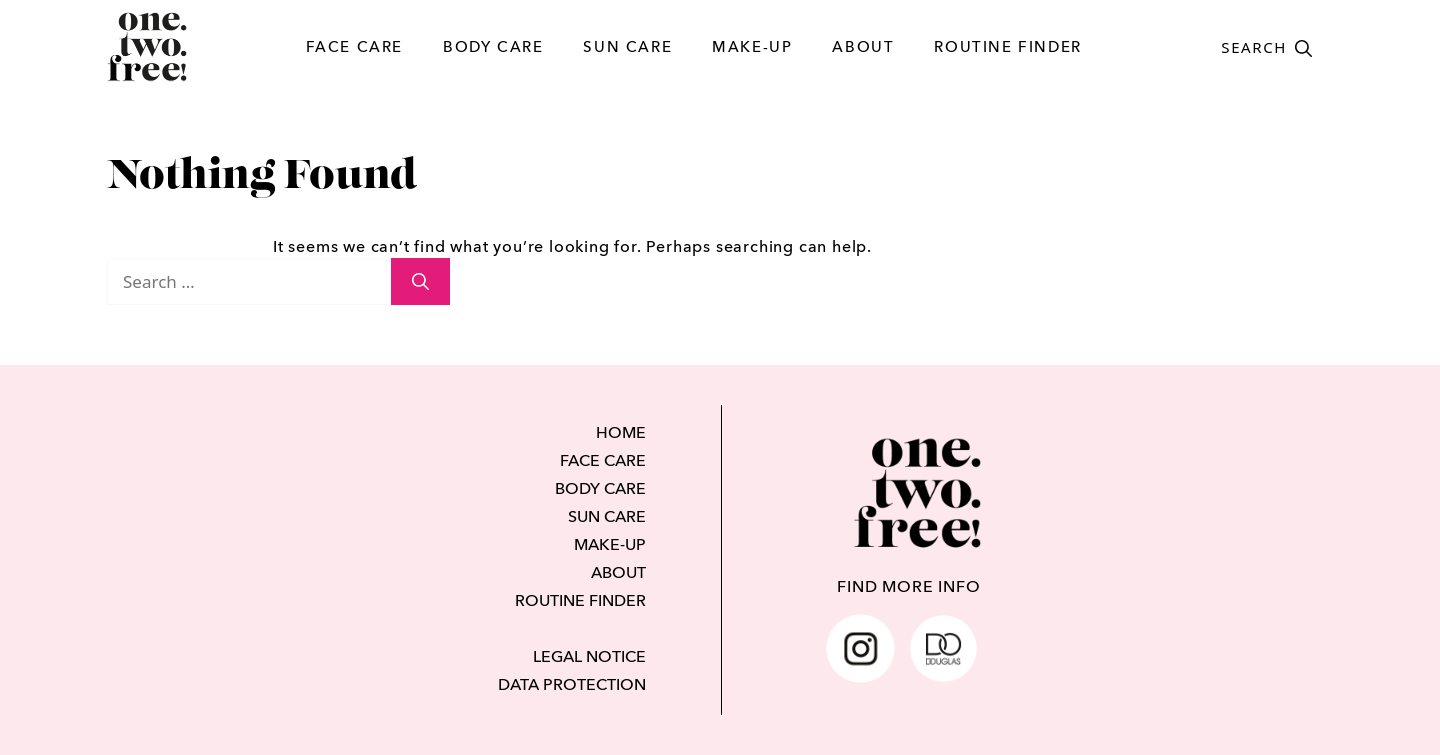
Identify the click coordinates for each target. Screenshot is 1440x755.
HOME (621, 432)
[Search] (420, 282)
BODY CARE (493, 46)
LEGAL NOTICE (589, 656)
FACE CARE (354, 46)
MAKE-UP (752, 46)
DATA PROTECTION (572, 684)
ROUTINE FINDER (1007, 46)
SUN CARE (627, 46)
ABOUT (863, 46)
